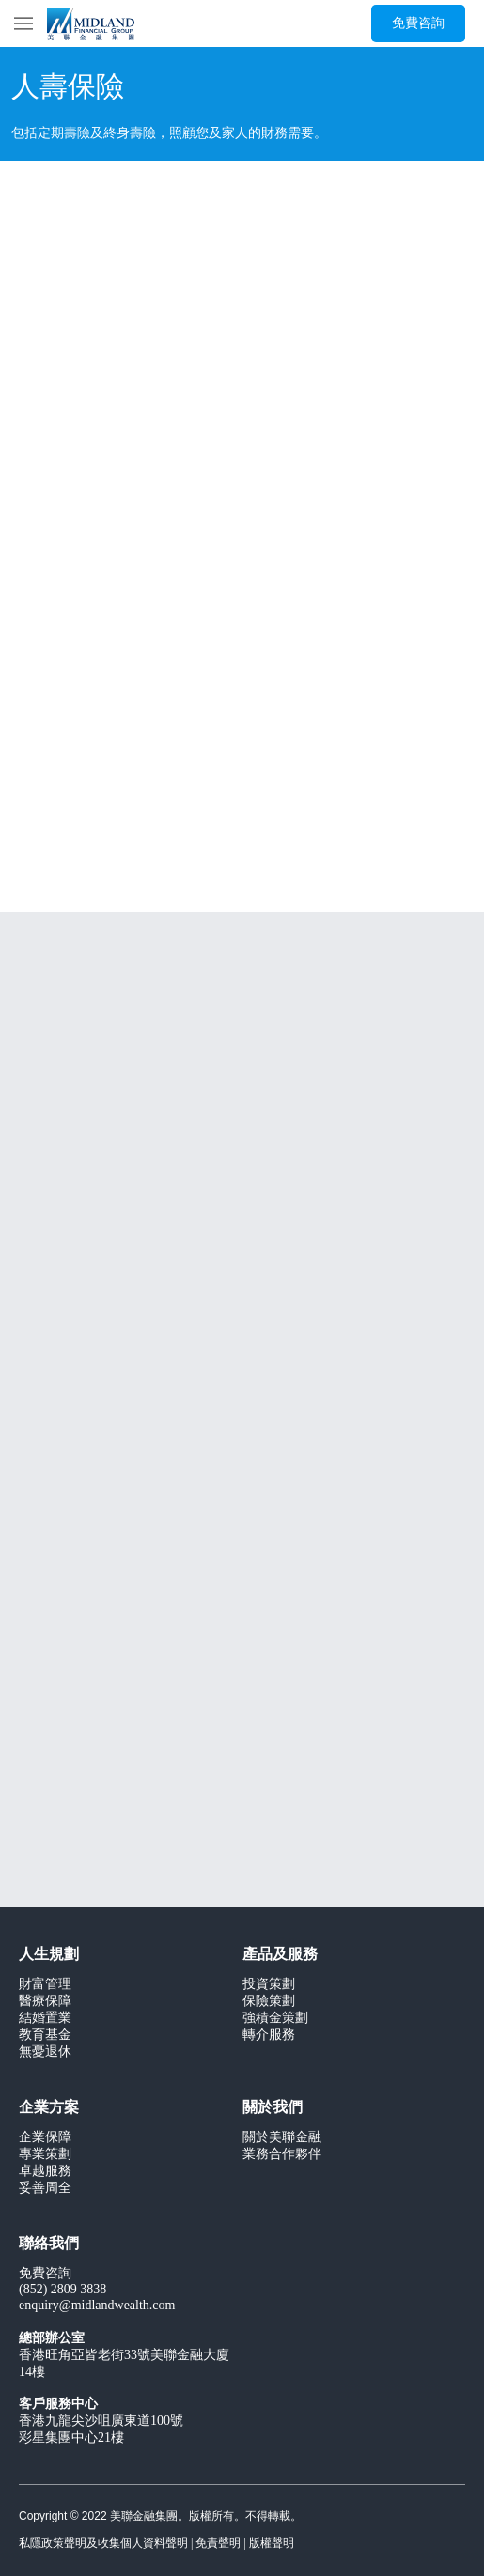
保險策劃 (268, 2002)
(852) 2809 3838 (62, 2290)
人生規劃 (49, 1955)
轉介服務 (268, 2035)
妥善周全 (45, 2189)
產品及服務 (280, 1955)
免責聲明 (218, 2543)
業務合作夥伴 (281, 2155)
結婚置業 (45, 2019)
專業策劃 (45, 2155)
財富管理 (45, 1985)
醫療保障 (45, 2002)
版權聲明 (271, 2543)
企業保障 (45, 2138)
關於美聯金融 (281, 2138)
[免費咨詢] (418, 23)
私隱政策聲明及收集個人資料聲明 (103, 2543)
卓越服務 (45, 2172)
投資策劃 (268, 1985)
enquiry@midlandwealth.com (97, 2306)
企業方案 (49, 2108)
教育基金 (45, 2035)
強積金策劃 (275, 2019)
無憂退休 (45, 2052)
